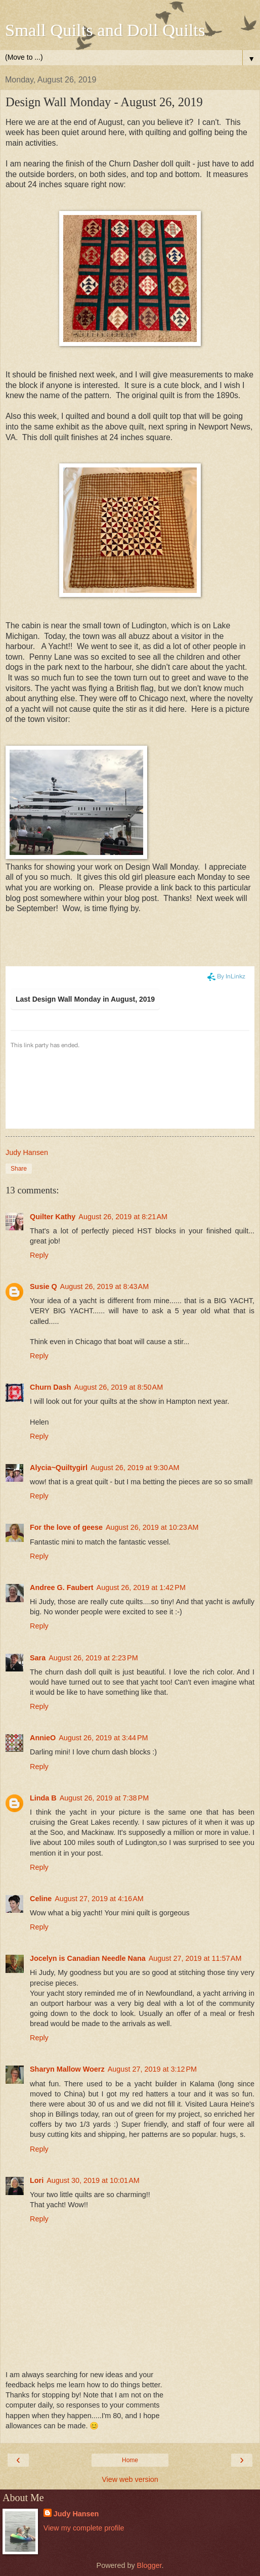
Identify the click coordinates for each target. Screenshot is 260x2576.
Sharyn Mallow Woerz (67, 2069)
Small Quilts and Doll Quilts (105, 29)
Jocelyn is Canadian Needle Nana (88, 1958)
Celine (41, 1899)
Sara (38, 1658)
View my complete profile (84, 2528)
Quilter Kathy (52, 1217)
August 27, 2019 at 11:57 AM (195, 1958)
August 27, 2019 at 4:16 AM (99, 1899)
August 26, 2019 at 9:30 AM (135, 1468)
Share (19, 1168)
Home (130, 2460)
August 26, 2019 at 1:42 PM (141, 1587)
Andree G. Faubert (62, 1587)
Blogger (149, 2565)
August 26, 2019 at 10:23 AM (152, 1527)
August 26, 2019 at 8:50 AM (118, 1387)
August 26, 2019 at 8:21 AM (122, 1217)
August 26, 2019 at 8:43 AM (104, 1286)
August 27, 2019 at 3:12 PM (152, 2069)
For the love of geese (66, 1527)
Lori (37, 2180)
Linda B (43, 1798)
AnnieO (43, 1738)
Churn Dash (50, 1387)
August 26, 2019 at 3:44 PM (103, 1738)
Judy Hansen (76, 2514)
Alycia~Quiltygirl (59, 1468)
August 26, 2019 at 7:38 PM (104, 1798)
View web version (130, 2479)
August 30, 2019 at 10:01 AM (93, 2180)
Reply (39, 1255)
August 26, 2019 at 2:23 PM (93, 1658)
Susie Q (43, 1286)
